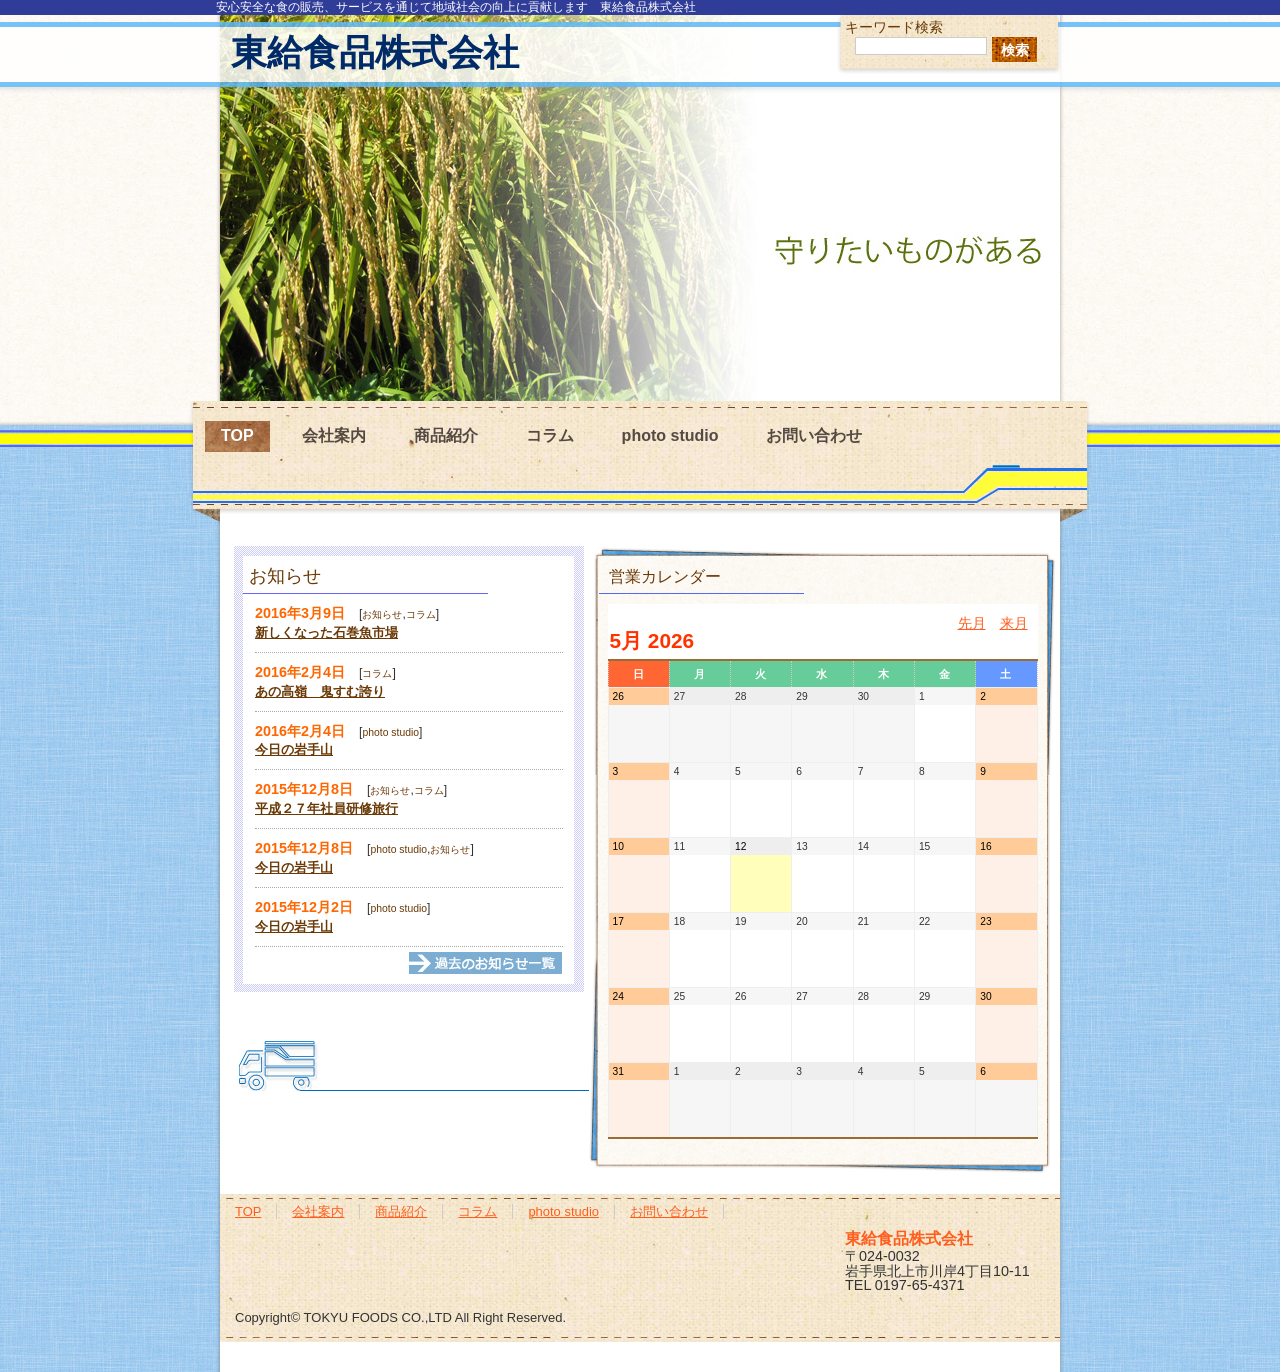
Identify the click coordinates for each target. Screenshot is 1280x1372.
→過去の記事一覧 (486, 963)
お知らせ (382, 614)
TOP (237, 435)
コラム (550, 435)
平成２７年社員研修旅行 (326, 808)
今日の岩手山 (294, 749)
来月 (1014, 623)
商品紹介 (446, 435)
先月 (972, 623)
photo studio (670, 435)
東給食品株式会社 (375, 52)
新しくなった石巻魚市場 (326, 632)
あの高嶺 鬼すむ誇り (320, 691)
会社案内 (334, 435)
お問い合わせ (814, 435)
